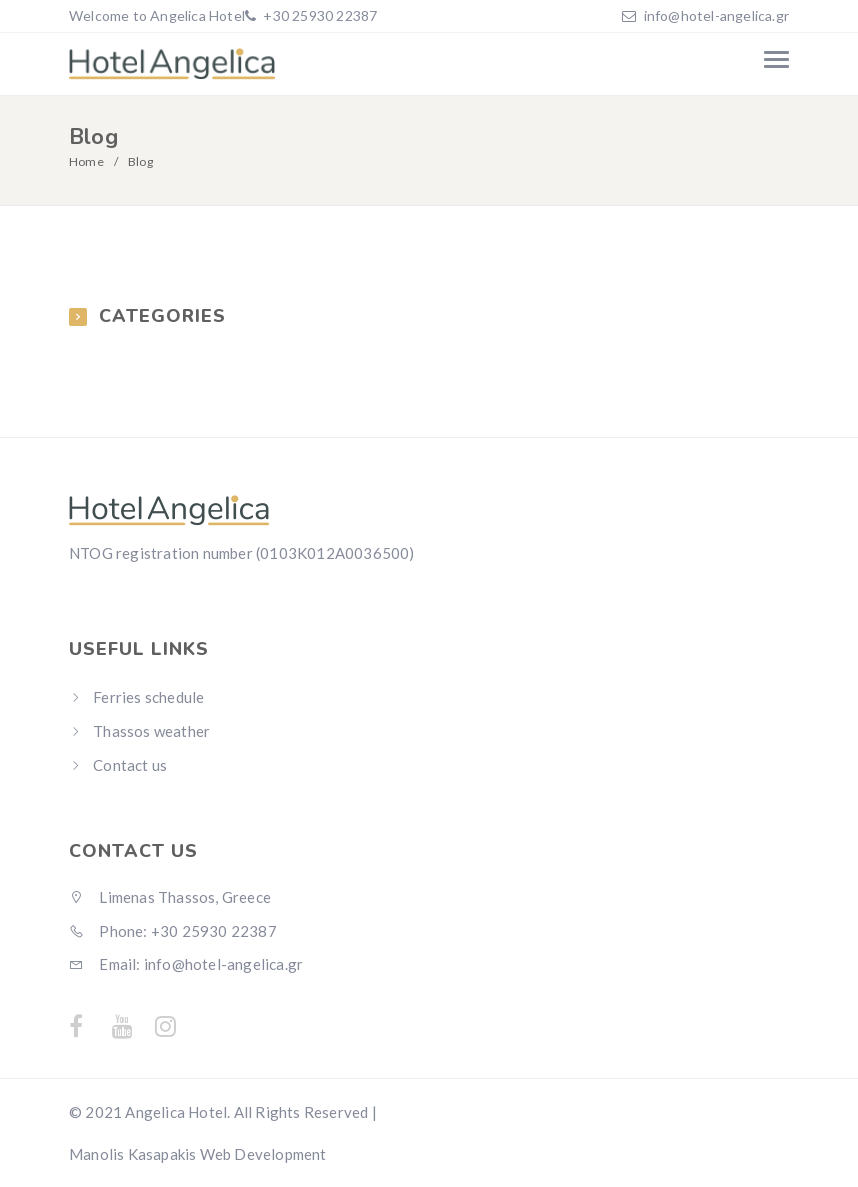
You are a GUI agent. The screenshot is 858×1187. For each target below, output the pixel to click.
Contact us (130, 765)
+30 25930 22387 (318, 15)
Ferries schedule (148, 697)
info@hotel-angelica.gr (716, 15)
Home (86, 161)
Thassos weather (151, 731)
